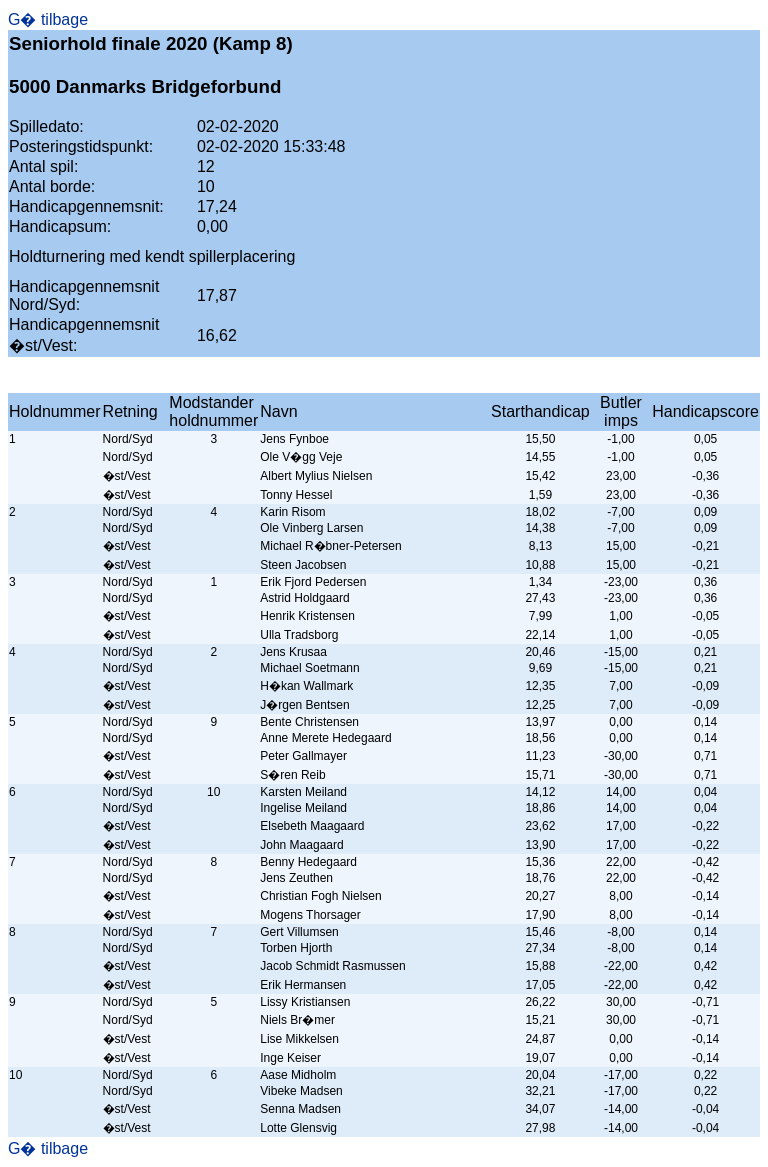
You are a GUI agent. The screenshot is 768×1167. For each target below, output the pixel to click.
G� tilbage (48, 19)
